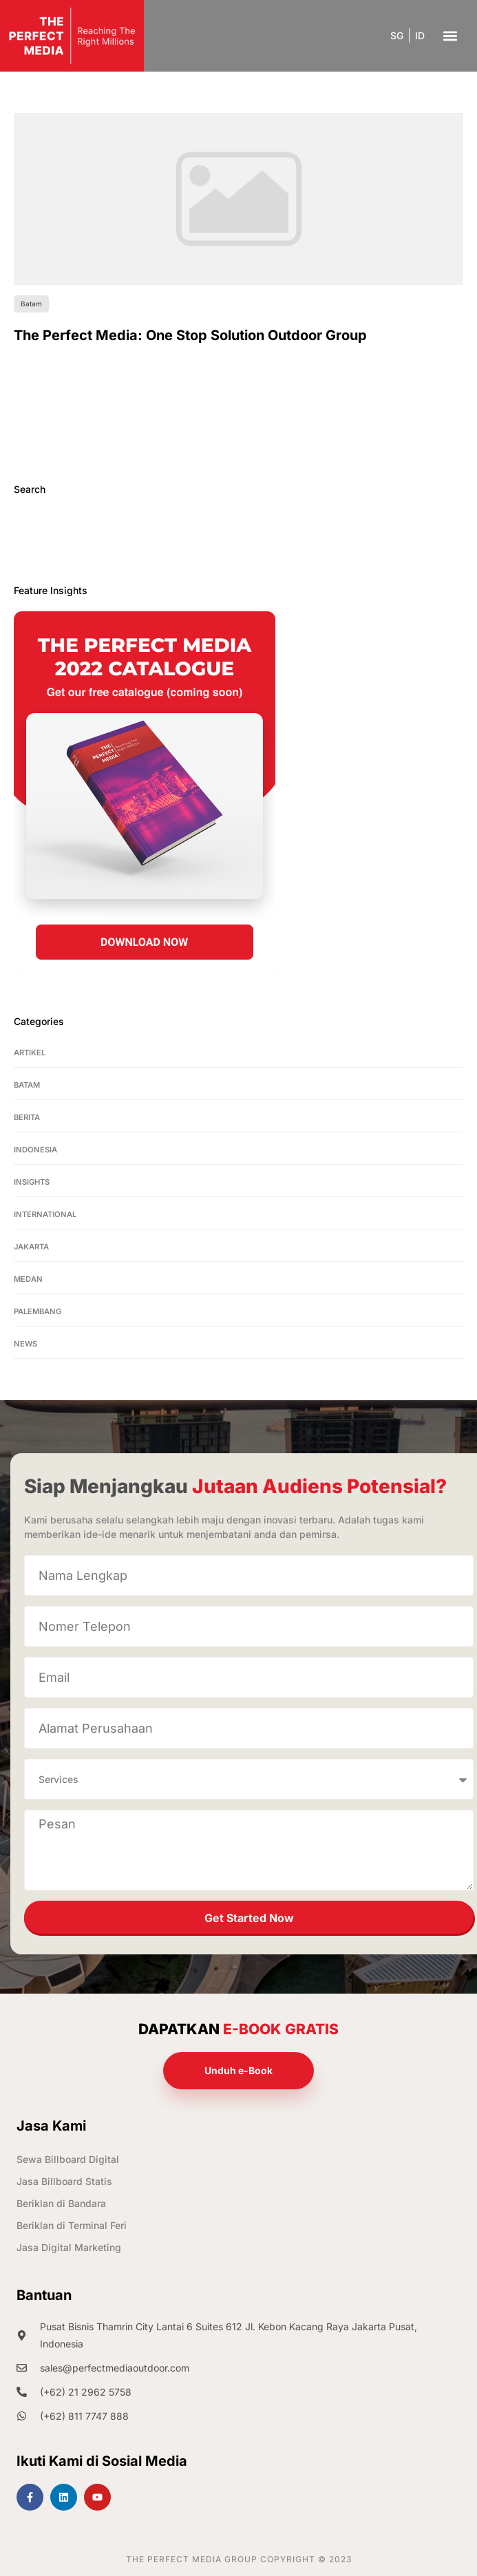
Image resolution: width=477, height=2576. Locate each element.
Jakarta (31, 1247)
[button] (449, 35)
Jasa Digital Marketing (69, 2247)
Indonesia (35, 1149)
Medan (28, 1279)
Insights (32, 1182)
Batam (27, 1085)
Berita (27, 1117)
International (45, 1214)
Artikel (29, 1052)
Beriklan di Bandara (61, 2203)
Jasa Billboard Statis (64, 2181)
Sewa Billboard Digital (68, 2159)
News (25, 1344)
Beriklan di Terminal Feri (72, 2225)
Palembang (37, 1311)
